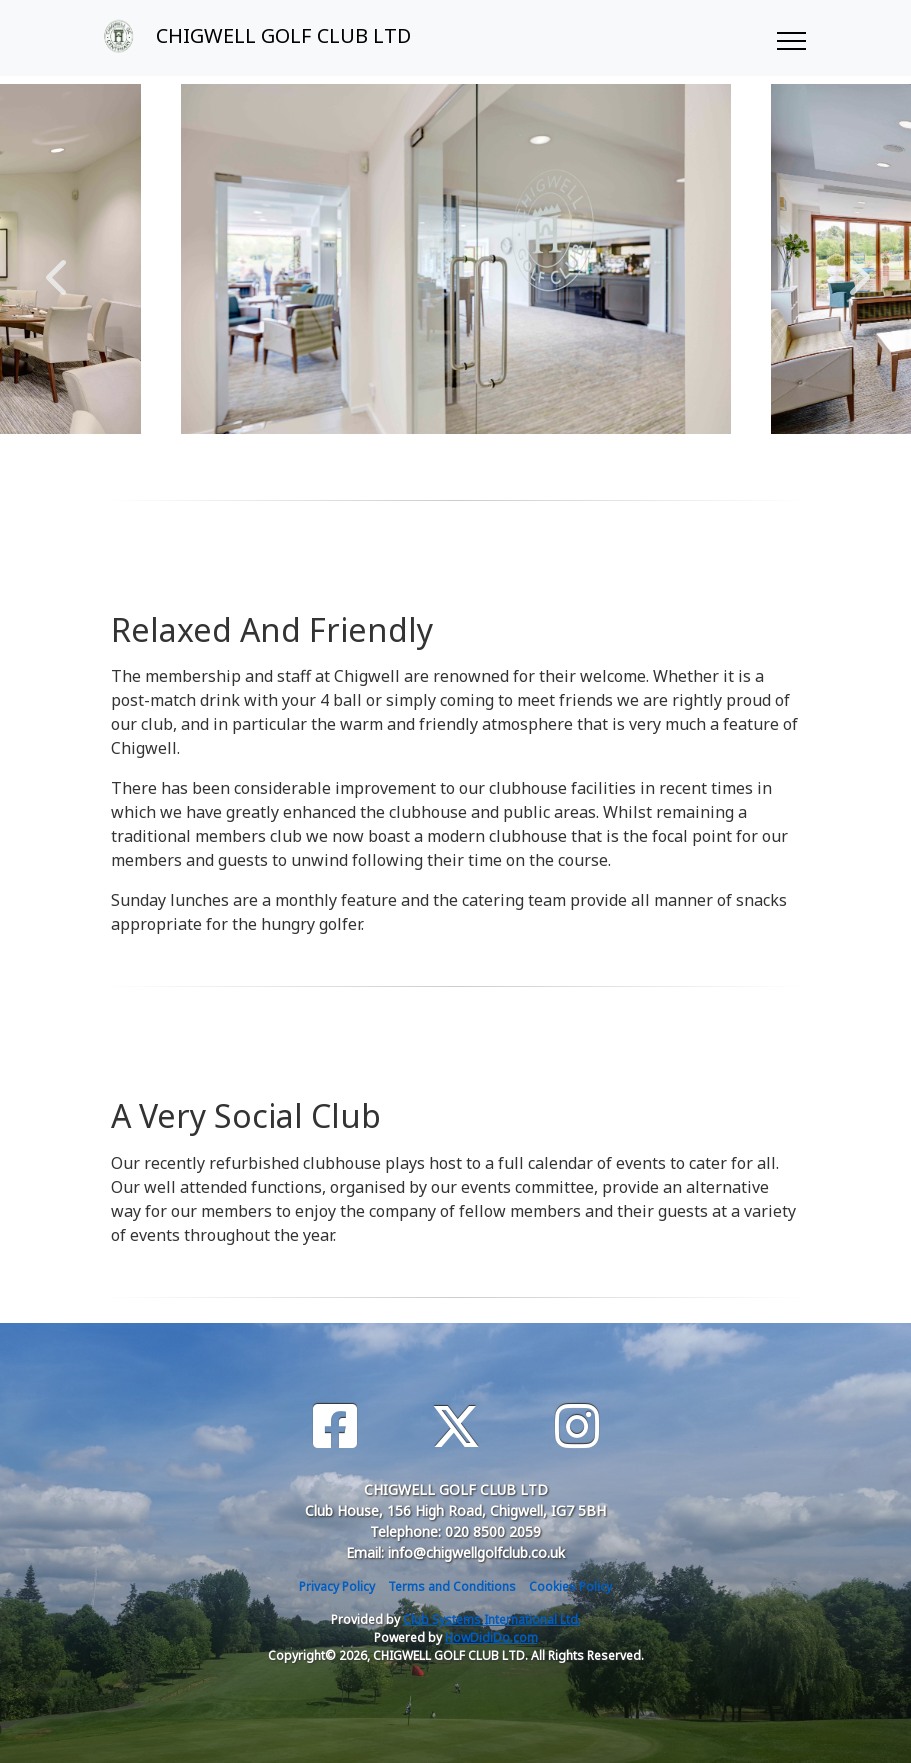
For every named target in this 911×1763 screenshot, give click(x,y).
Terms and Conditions (452, 1586)
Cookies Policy (570, 1586)
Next (855, 267)
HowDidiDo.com (491, 1637)
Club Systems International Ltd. (492, 1619)
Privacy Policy (337, 1586)
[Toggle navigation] (790, 38)
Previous (56, 267)
